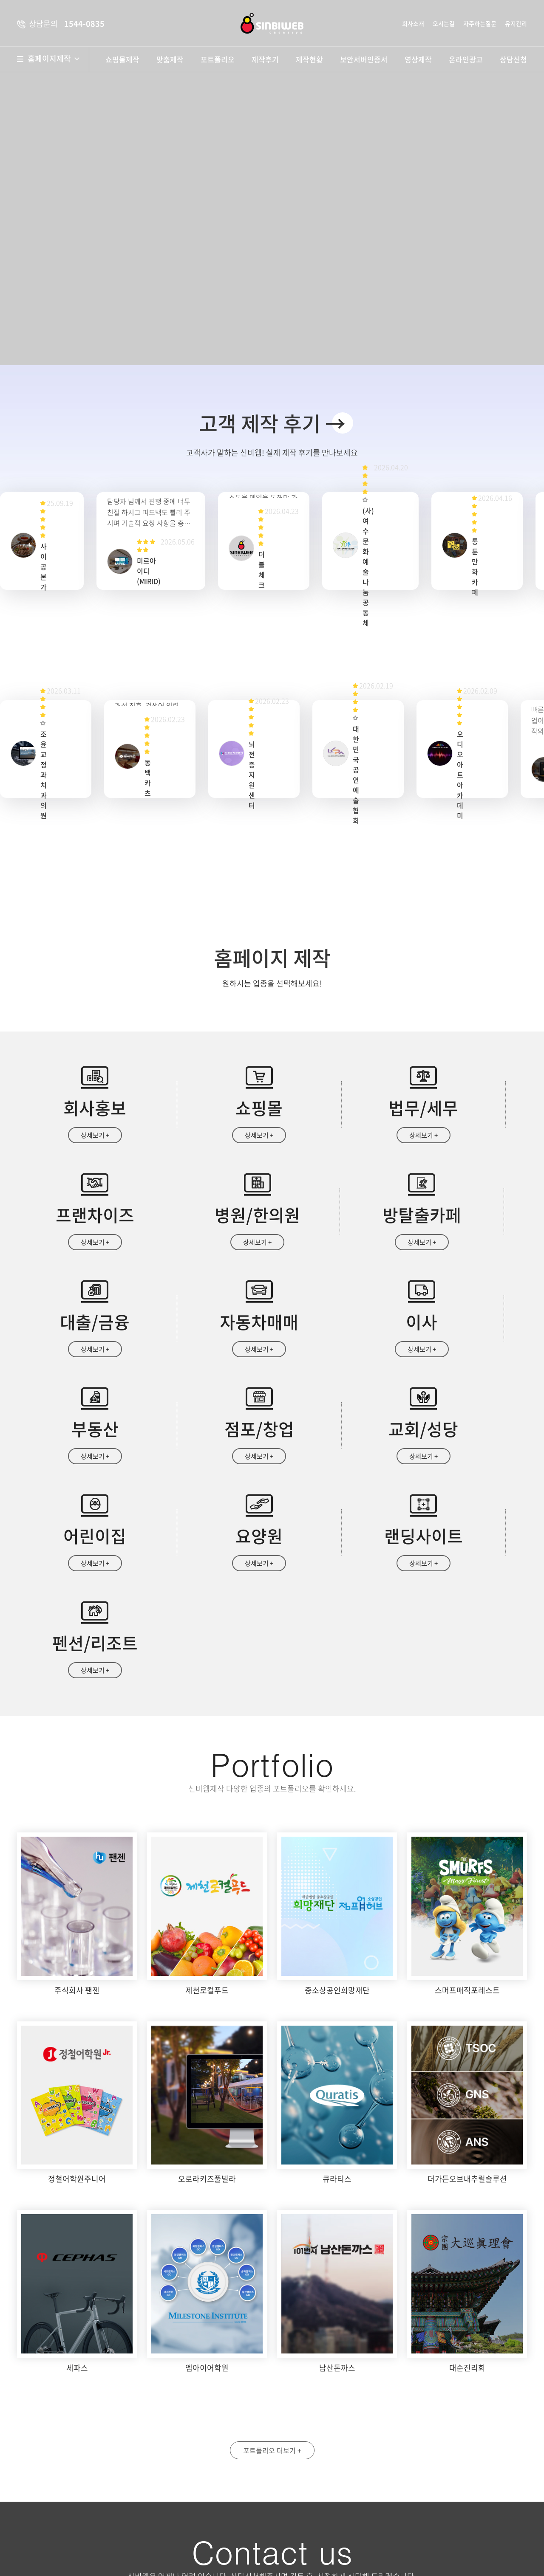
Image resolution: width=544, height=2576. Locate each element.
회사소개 (413, 23)
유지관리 (516, 23)
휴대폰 (430, 2430)
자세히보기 (423, 2510)
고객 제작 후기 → (272, 423)
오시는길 (444, 23)
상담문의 (316, 2547)
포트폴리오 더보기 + (272, 2257)
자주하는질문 (479, 23)
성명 (299, 2430)
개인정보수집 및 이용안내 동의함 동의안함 (336, 2510)
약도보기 (211, 2436)
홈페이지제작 (53, 58)
